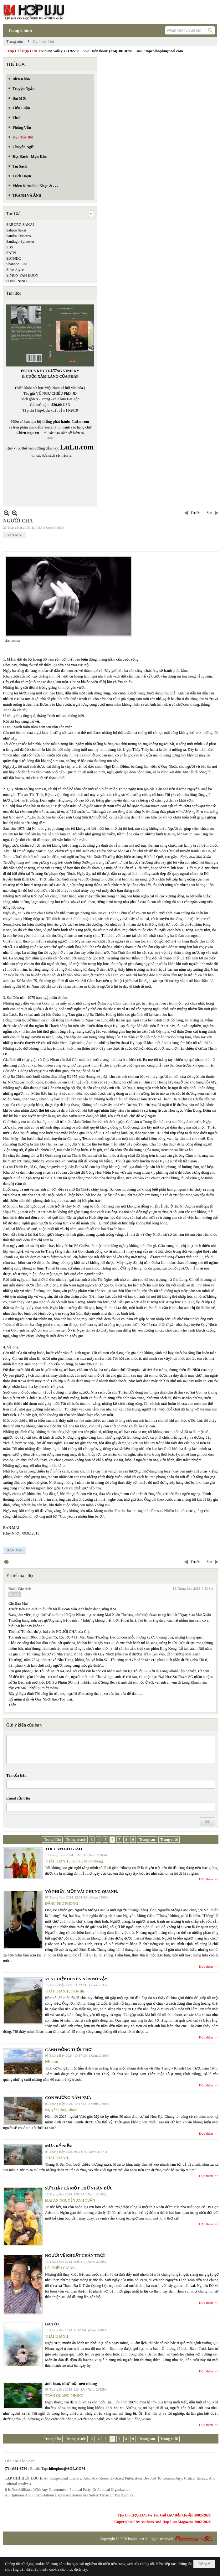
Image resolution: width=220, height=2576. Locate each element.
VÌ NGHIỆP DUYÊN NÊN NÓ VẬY (76, 1978)
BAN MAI (14, 535)
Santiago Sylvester (20, 241)
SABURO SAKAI (20, 224)
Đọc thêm (206, 1879)
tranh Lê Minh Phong (86, 1861)
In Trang (6, 1562)
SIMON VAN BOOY (22, 275)
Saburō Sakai (16, 230)
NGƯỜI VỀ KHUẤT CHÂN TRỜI (75, 2255)
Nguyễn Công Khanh (61, 2110)
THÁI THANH (56, 1861)
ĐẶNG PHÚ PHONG (61, 1903)
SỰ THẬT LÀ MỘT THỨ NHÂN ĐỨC (79, 2188)
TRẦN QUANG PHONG (64, 2395)
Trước (195, 513)
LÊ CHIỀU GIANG (60, 2268)
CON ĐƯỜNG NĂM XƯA (68, 2097)
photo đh (77, 1991)
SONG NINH (16, 281)
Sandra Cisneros (18, 236)
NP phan (51, 2061)
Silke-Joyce (15, 269)
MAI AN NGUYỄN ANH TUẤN (70, 2200)
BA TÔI (52, 2324)
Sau (209, 513)
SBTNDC (13, 258)
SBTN (11, 253)
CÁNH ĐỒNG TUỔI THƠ (68, 2049)
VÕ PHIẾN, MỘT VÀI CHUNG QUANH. (81, 1891)
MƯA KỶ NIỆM (59, 2145)
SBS (9, 247)
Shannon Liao (16, 264)
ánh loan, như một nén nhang (71, 2383)
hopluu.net (136, 2539)
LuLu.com (80, 421)
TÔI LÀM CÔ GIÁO (63, 1848)
